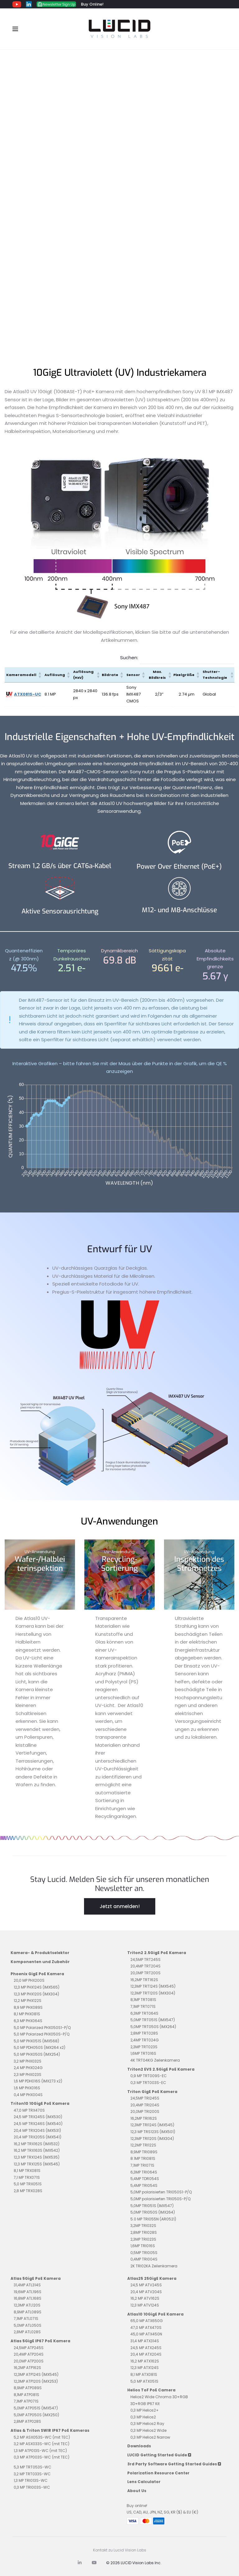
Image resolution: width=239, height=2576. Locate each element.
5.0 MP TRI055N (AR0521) (153, 2219)
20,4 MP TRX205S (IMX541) (37, 2137)
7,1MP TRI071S (142, 2165)
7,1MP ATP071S (26, 2401)
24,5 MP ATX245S (146, 2347)
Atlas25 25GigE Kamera (151, 2278)
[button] (39, 674)
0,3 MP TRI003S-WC (32, 2487)
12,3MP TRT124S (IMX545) (153, 1986)
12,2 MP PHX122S (27, 2000)
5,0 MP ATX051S (144, 2381)
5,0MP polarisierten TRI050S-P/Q (160, 2198)
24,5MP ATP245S (29, 2347)
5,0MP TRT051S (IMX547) (152, 2019)
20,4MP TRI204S (144, 2105)
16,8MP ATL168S (27, 2298)
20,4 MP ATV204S (146, 2291)
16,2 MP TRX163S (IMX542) (37, 2150)
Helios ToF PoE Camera (151, 2390)
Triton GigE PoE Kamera (152, 2091)
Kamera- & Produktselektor (40, 1952)
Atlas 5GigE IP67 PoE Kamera (40, 2341)
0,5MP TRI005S (143, 2252)
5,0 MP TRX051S (28, 2184)
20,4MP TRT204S (145, 1966)
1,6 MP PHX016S (27, 2088)
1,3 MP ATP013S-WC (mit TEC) (40, 2450)
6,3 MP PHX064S (28, 2020)
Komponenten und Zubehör (40, 1961)
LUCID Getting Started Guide (159, 2455)
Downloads (139, 2446)
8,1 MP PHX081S (27, 2014)
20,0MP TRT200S (145, 1973)
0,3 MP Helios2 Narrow (150, 2437)
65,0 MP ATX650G (146, 2320)
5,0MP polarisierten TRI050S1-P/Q (161, 2192)
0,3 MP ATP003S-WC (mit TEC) (41, 2457)
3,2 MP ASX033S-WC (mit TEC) (41, 2443)
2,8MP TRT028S (144, 2033)
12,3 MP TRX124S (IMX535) (36, 2157)
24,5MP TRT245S (145, 1959)
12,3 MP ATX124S (144, 2367)
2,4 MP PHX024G (28, 2067)
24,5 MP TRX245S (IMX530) (38, 2116)
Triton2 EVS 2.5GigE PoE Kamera (160, 2069)
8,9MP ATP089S (28, 2387)
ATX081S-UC (27, 694)
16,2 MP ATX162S (144, 2361)
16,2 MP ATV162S (144, 2298)
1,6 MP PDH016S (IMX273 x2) (38, 2081)
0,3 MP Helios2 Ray (147, 2423)
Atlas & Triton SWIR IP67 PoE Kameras (50, 2430)
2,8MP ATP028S (27, 2421)
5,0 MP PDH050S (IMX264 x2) (39, 2047)
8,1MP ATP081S (26, 2394)
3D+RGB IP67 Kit (145, 2403)
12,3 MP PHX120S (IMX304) (36, 1994)
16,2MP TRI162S (143, 2118)
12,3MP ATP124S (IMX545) (36, 2374)
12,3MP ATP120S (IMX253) (36, 2381)
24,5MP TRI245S (144, 2098)
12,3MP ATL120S (27, 2305)
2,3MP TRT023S (143, 2046)
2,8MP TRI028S (143, 2232)
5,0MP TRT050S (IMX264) (153, 2026)
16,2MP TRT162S (144, 1979)
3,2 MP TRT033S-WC (32, 2474)
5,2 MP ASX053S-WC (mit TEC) (42, 2437)
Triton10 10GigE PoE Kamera (40, 2103)
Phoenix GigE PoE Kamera (37, 1973)
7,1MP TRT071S (143, 2006)
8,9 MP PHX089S (28, 2007)
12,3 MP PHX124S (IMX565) (36, 1987)
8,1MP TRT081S (143, 1999)
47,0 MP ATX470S (146, 2327)
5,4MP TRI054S (143, 2185)
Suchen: (129, 657)
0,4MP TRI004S (143, 2259)
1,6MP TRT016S (143, 2053)
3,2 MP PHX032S (27, 2061)
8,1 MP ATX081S (143, 2374)
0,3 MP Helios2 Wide (148, 2430)
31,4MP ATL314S (27, 2285)
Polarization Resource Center (158, 2473)
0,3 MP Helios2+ (144, 2410)
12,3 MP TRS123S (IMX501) (152, 2131)
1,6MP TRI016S (142, 2245)
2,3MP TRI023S (143, 2239)
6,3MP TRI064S (143, 2172)
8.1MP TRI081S (142, 2158)
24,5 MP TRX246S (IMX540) (38, 2123)
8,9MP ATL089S (27, 2312)
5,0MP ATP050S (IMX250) (36, 2414)
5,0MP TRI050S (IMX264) (152, 2212)
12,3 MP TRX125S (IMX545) (37, 2164)
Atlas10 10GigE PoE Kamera (155, 2314)
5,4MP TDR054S (144, 2178)
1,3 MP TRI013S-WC (31, 2480)
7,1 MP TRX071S (27, 2177)
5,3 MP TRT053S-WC (32, 2467)
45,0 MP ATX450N (146, 2334)
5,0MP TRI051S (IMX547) (152, 2205)
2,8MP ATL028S (27, 2331)
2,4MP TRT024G (144, 2040)
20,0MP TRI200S (144, 2111)
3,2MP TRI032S (143, 2225)
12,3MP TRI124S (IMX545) (152, 2125)
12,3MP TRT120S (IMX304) (152, 1993)
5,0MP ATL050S (27, 2325)
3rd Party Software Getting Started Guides (174, 2464)
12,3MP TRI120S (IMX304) (152, 2138)
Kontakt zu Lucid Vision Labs (119, 2550)
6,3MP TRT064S (144, 2013)
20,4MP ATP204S (29, 2354)
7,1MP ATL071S (26, 2318)
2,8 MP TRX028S (28, 2190)
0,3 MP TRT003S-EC (148, 2082)
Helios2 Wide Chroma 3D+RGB (159, 2396)
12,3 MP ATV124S (144, 2305)
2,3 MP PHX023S (27, 2074)
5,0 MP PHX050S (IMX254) (37, 2054)
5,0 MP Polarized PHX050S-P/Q (41, 2034)
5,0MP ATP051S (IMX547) (36, 2408)
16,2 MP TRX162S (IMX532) (36, 2143)
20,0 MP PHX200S (29, 1980)
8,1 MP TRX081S (27, 2170)
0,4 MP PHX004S (28, 2094)
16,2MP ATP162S (27, 2367)
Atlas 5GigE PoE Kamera (36, 2278)
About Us (136, 2490)
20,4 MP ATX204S (146, 2354)
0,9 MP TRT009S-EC (148, 2075)
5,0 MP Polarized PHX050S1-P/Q (42, 2027)
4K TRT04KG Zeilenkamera (155, 2060)
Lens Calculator (144, 2481)
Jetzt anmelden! (120, 1906)
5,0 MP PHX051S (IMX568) (36, 2041)
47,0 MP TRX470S (29, 2110)
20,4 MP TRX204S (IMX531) (37, 2130)
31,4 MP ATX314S (144, 2341)
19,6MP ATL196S (27, 2291)
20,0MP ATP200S (29, 2361)
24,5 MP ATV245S (146, 2285)
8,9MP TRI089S (143, 2152)
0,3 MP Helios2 (143, 2417)
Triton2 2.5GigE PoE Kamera (156, 1952)
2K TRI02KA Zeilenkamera (153, 2266)
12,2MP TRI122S (143, 2145)
